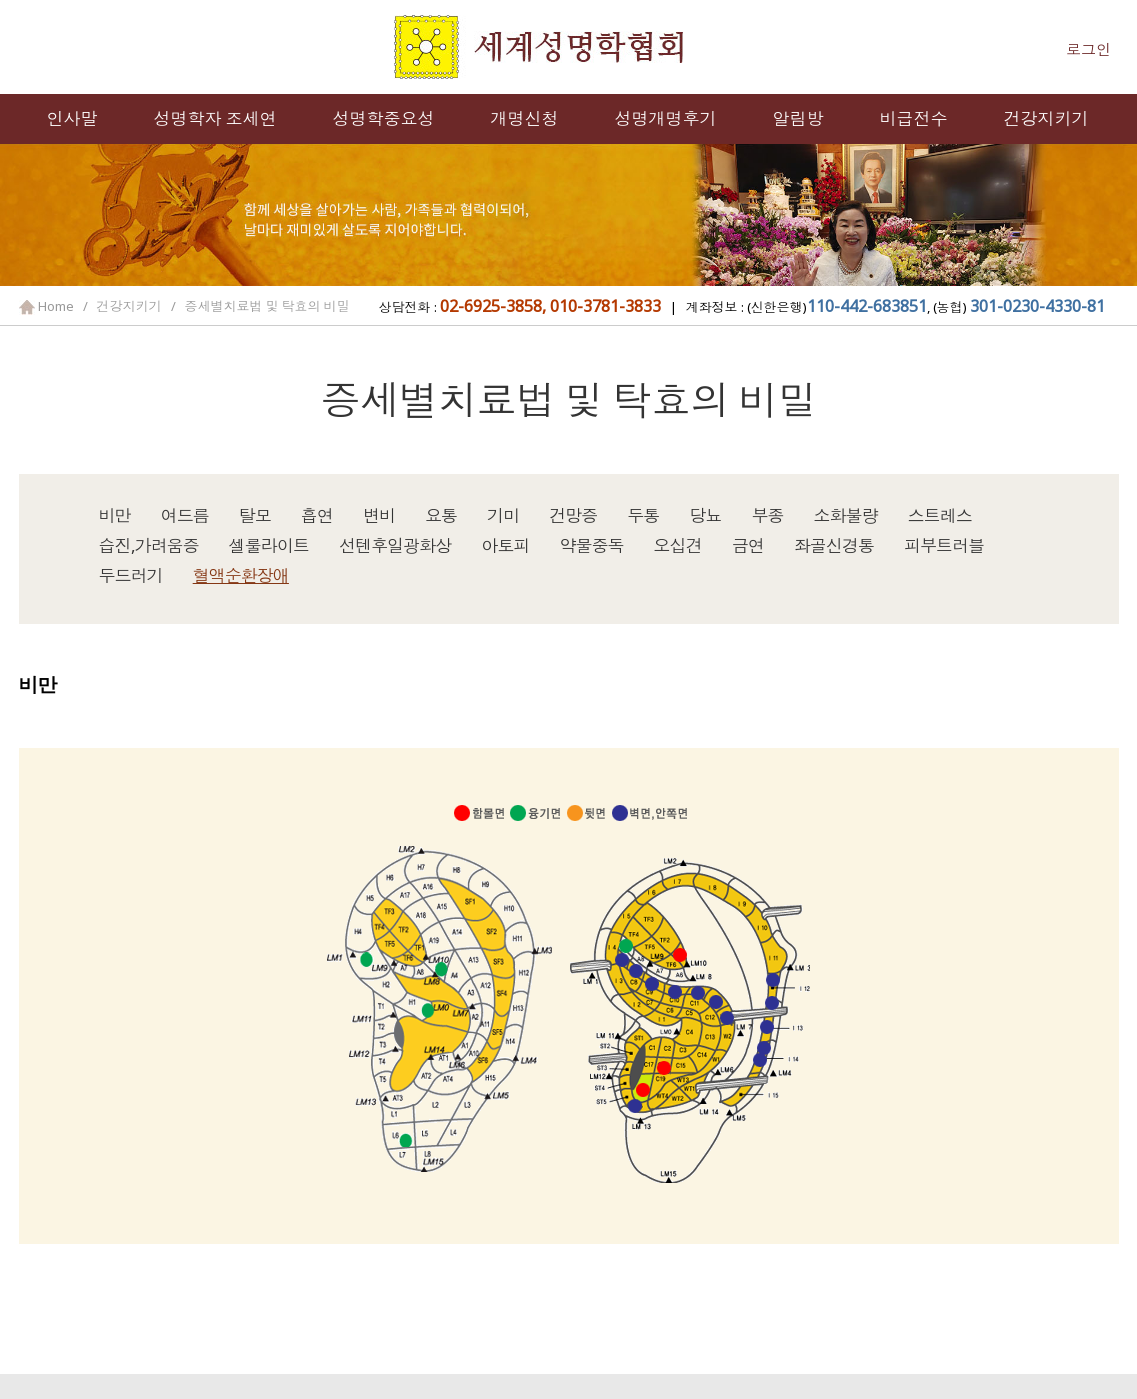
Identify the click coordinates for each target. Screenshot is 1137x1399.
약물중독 (591, 545)
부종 (768, 515)
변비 (379, 515)
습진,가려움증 (149, 545)
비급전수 (914, 118)
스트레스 (940, 515)
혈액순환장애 (241, 575)
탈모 (255, 515)
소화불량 (846, 515)
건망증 (573, 515)
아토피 (505, 545)
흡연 (317, 515)
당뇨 (705, 515)
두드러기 (131, 575)
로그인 (1088, 49)
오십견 (678, 545)
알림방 (798, 118)
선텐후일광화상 (395, 545)
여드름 (185, 515)
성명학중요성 (384, 118)
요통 (441, 515)
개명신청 (525, 118)
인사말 (72, 118)
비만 (115, 515)
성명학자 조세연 (215, 118)
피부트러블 (944, 545)
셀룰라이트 (269, 545)
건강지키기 (1046, 118)
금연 (748, 545)
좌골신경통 (834, 545)
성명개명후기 (666, 118)
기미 (503, 515)
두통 (643, 515)
